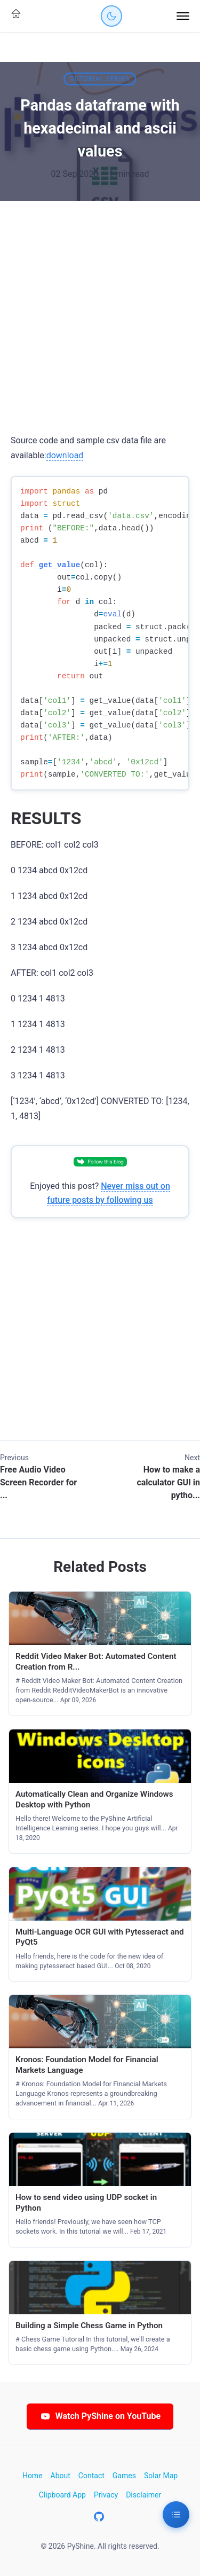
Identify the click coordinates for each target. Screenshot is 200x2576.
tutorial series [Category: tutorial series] (100, 79)
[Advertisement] (100, 306)
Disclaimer (143, 2495)
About (60, 2475)
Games (124, 2475)
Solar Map (161, 2475)
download (65, 455)
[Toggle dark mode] (111, 16)
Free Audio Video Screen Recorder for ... (38, 1482)
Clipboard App (62, 2495)
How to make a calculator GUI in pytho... (168, 1482)
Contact (91, 2475)
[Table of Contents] (176, 2514)
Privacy (106, 2495)
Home (32, 2475)
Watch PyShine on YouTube (100, 2416)
